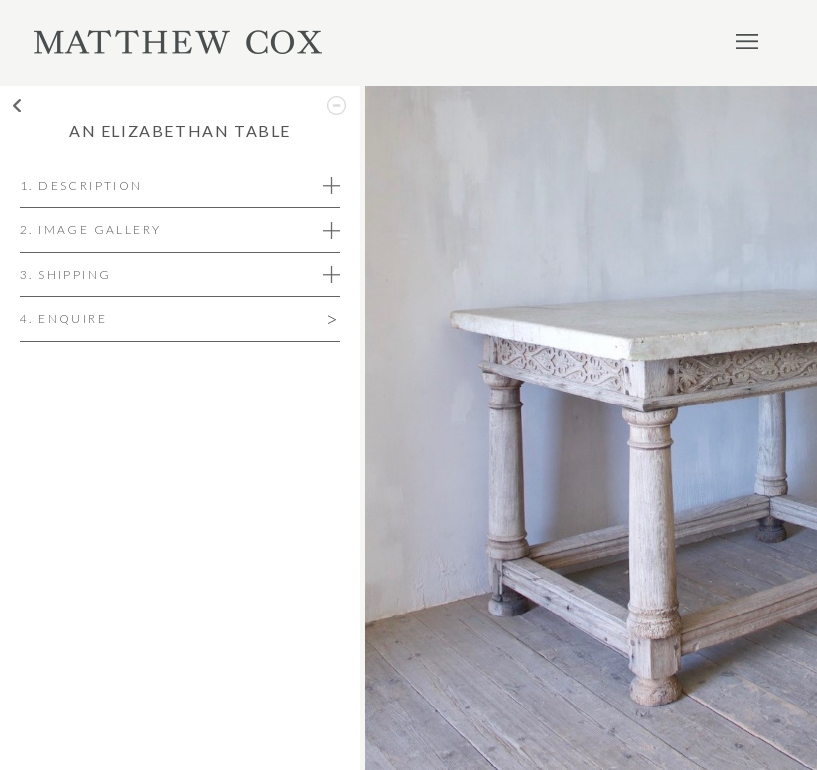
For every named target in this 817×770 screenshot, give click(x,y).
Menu (747, 41)
